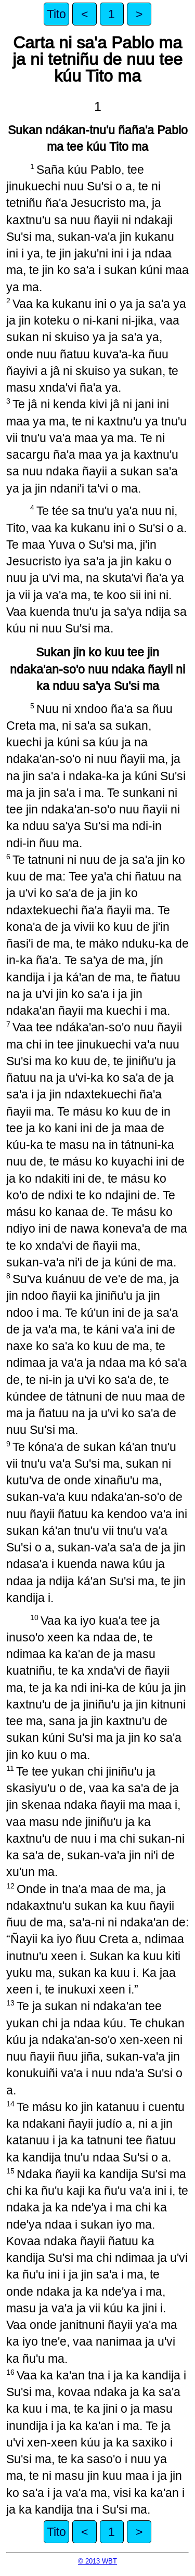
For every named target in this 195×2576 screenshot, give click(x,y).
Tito (56, 14)
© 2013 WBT (97, 2561)
